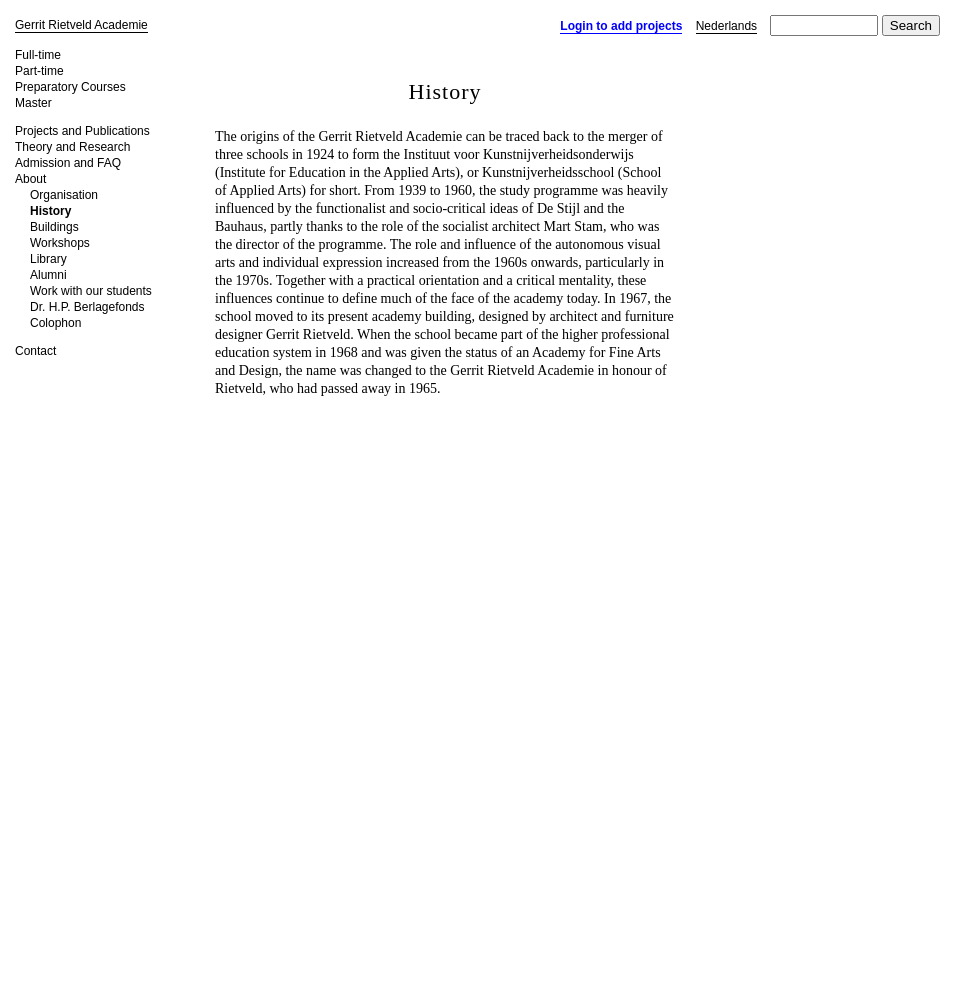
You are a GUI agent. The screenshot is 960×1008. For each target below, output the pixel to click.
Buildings (54, 227)
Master (33, 103)
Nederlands (726, 26)
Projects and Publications (82, 131)
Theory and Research (72, 147)
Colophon (55, 323)
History (50, 211)
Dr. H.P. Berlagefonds (87, 307)
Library (48, 259)
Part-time (39, 71)
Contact (35, 351)
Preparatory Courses (70, 87)
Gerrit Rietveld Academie (81, 25)
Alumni (48, 275)
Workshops (60, 243)
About (30, 179)
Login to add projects (621, 26)
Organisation (64, 195)
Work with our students (91, 291)
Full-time (38, 55)
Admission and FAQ (68, 163)
